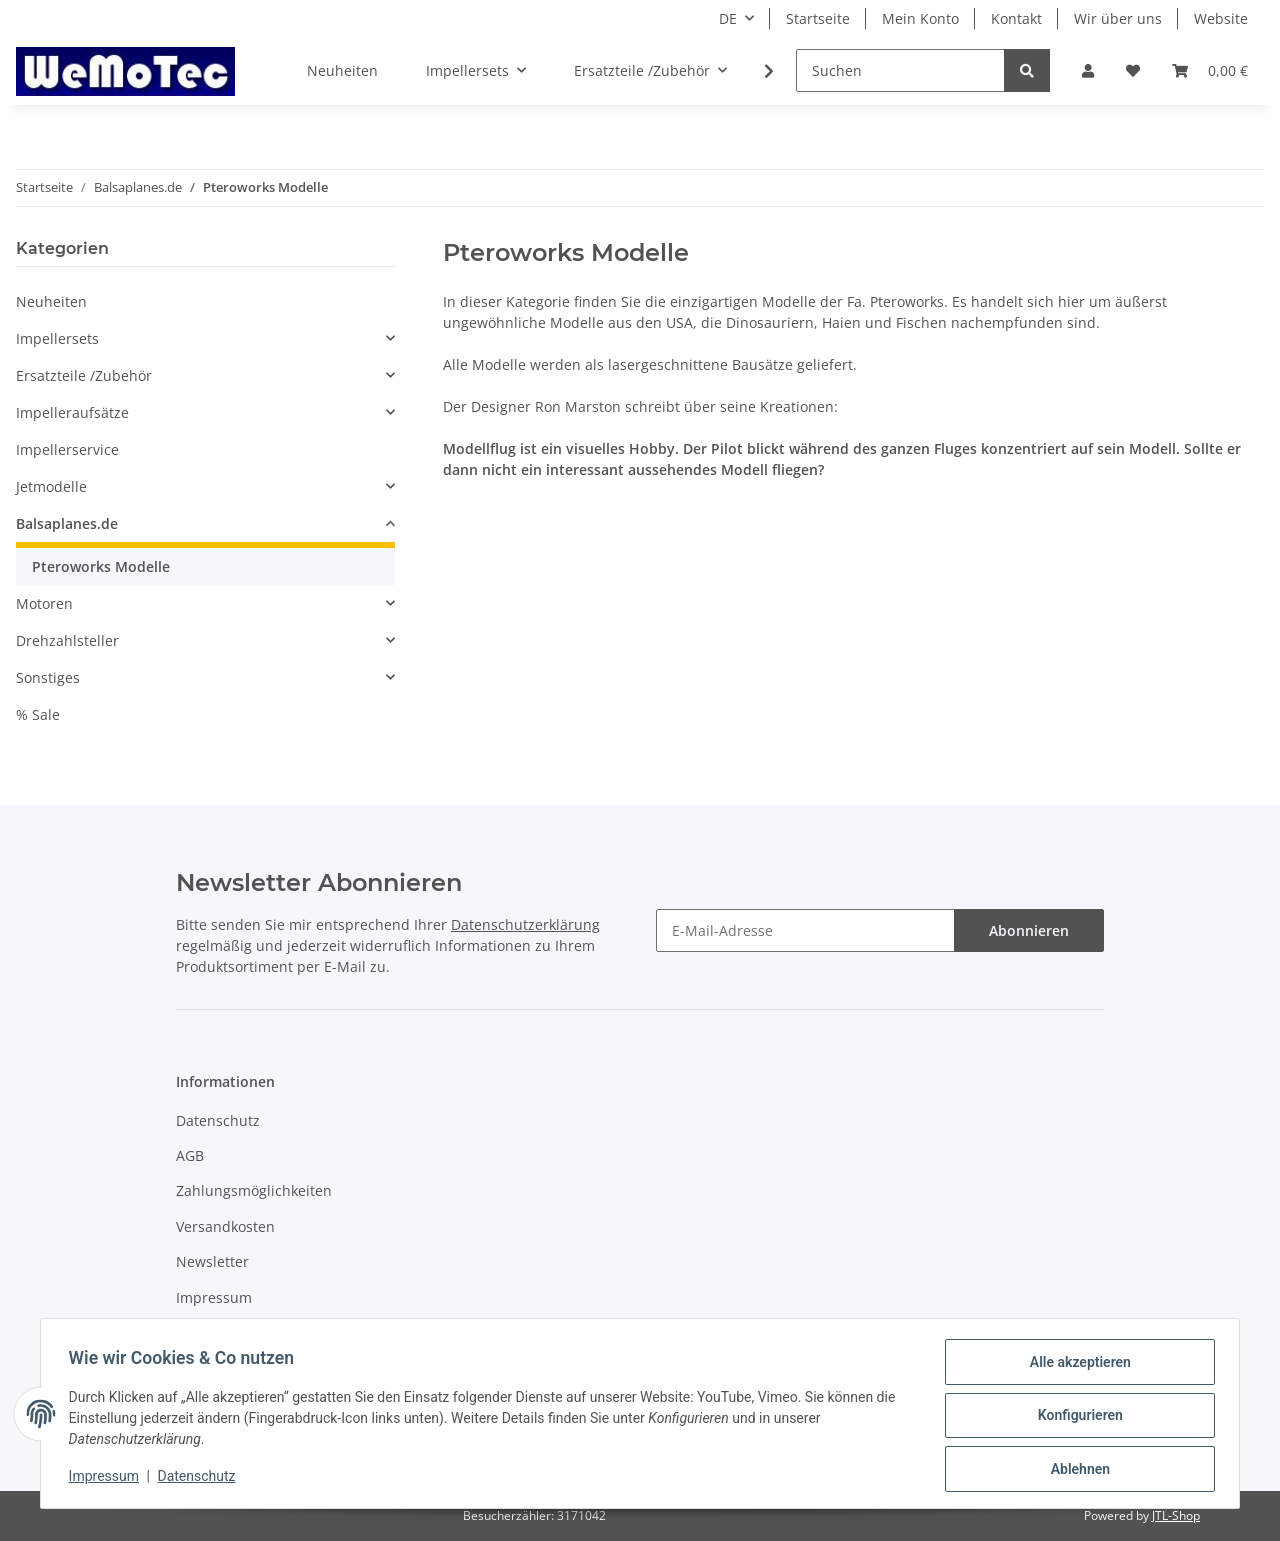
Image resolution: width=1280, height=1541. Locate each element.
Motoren (44, 603)
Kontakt (1016, 18)
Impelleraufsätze (72, 412)
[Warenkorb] (1210, 70)
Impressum (214, 1297)
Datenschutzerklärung (525, 924)
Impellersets (57, 338)
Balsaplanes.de (67, 523)
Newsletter (212, 1261)
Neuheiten (51, 301)
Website (1221, 18)
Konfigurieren (1075, 1418)
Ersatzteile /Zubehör (84, 375)
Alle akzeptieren (1075, 1366)
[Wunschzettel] (1133, 70)
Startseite (818, 18)
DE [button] (728, 18)
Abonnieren (1029, 930)
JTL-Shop (1176, 1515)
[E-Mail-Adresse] (805, 930)
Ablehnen (1075, 1470)
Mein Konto (920, 18)
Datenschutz (218, 1120)
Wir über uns (1118, 18)
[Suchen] (900, 70)
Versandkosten (225, 1226)
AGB (190, 1155)
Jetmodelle (51, 486)
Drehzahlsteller (67, 640)
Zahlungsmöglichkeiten (254, 1190)
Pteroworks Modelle (101, 566)
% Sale (38, 714)
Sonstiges (48, 677)
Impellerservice (67, 449)
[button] (1088, 70)
